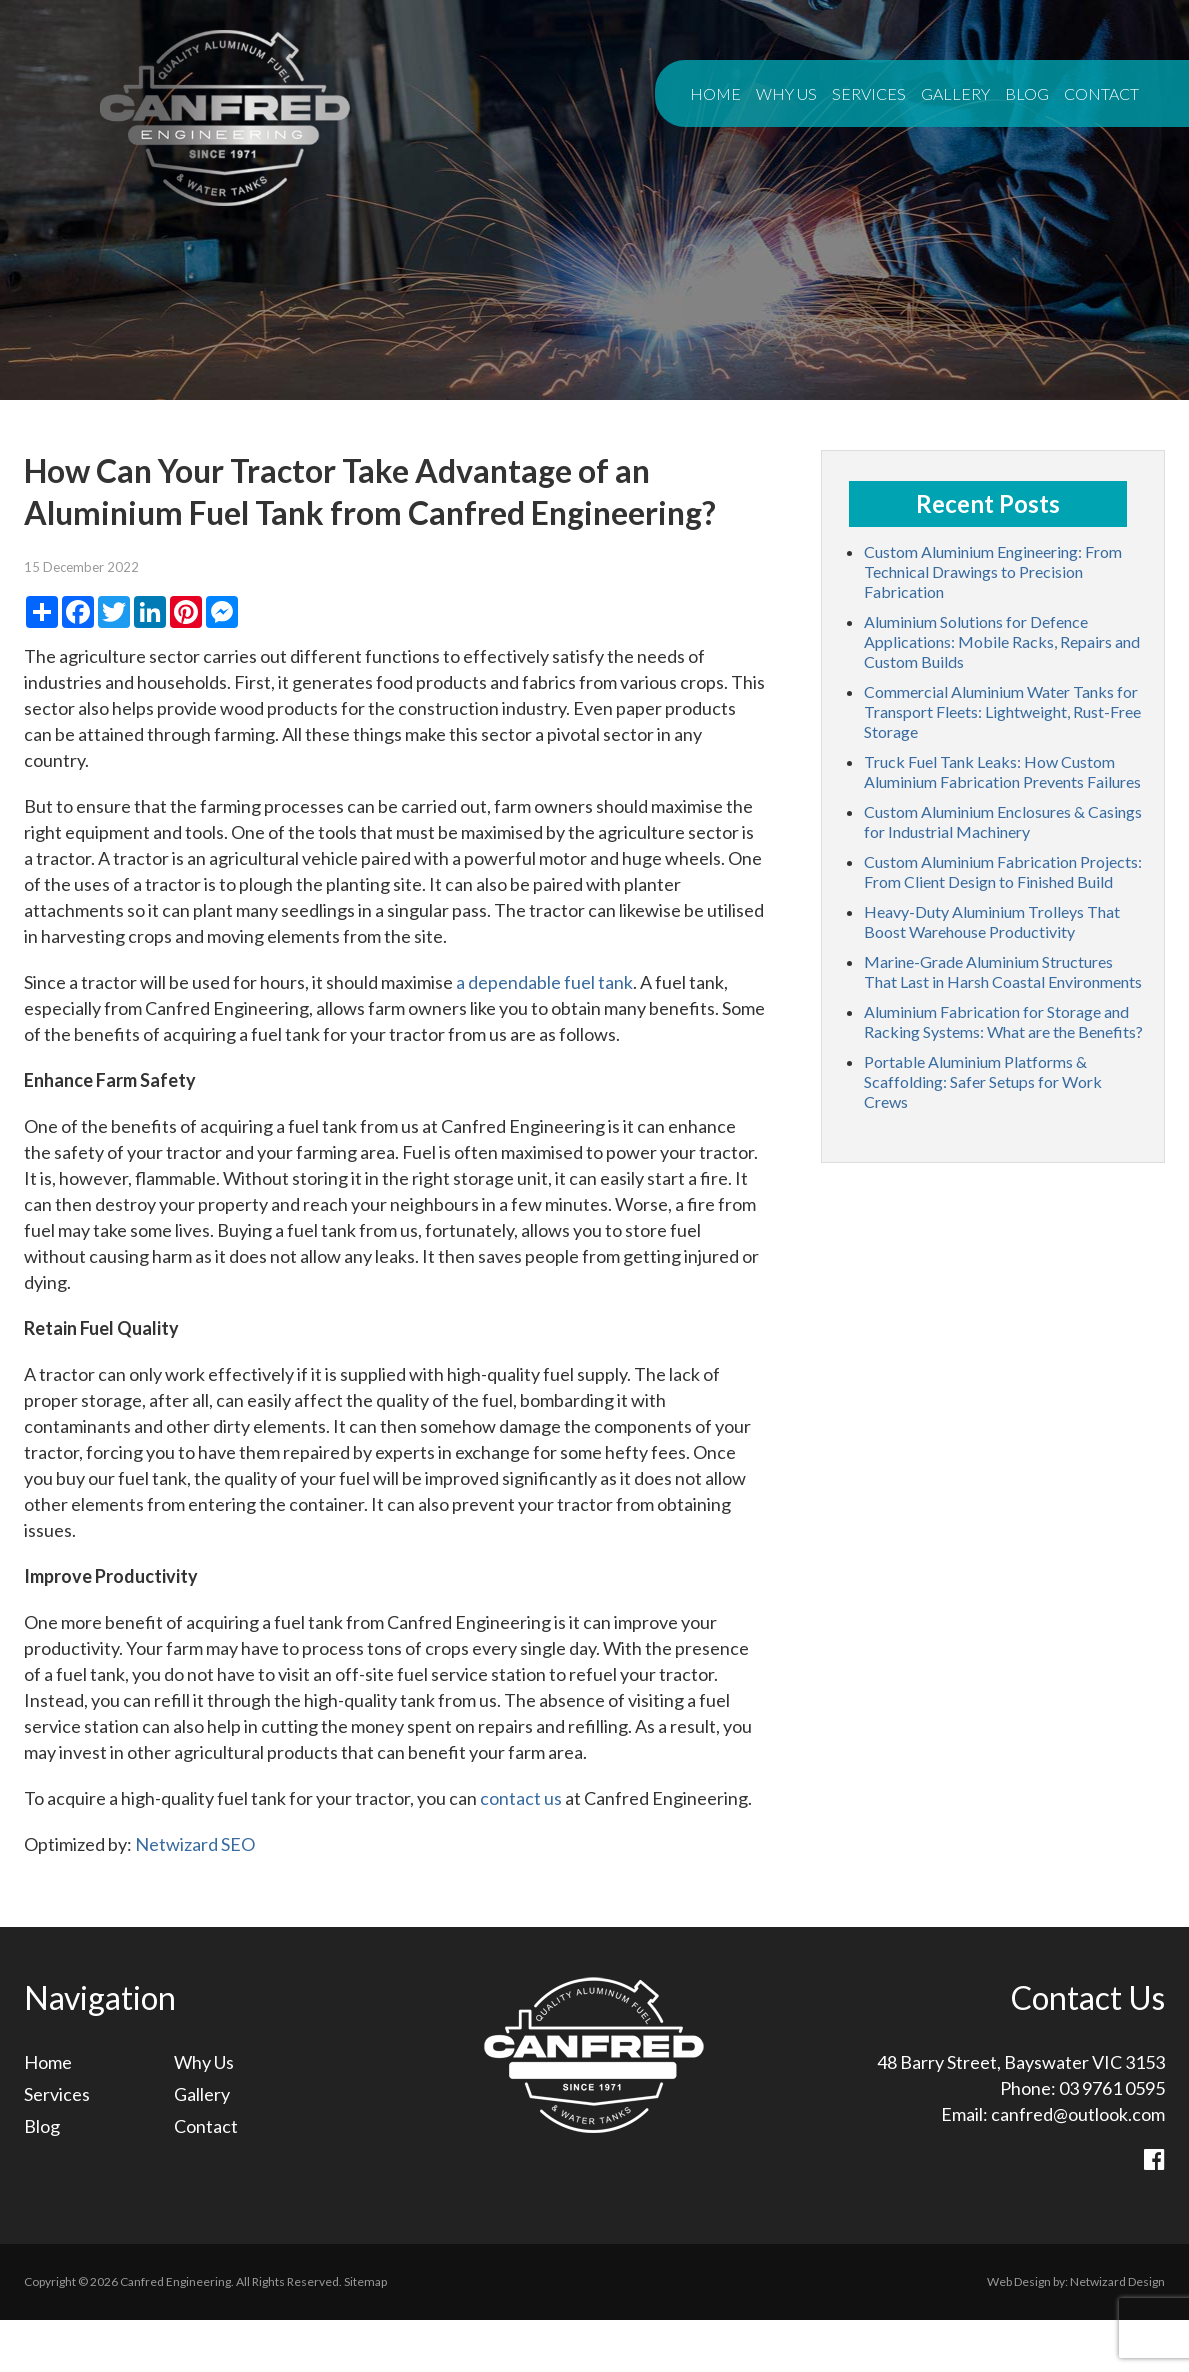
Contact (1101, 93)
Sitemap (365, 2281)
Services (869, 93)
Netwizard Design (1117, 2281)
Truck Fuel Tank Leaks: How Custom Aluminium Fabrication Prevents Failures (1002, 771)
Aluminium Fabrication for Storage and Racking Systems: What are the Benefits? (1003, 1021)
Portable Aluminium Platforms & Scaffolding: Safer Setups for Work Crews (983, 1081)
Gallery (955, 93)
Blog (1027, 93)
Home (715, 93)
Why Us (786, 93)
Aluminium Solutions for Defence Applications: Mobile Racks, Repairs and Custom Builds (1002, 641)
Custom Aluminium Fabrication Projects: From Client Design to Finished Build (1003, 871)
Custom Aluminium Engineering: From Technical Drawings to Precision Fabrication (993, 571)
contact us (521, 1798)
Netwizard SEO (195, 1844)
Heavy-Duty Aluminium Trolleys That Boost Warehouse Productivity (992, 921)
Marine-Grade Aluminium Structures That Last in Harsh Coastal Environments (1003, 971)
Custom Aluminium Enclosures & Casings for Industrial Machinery (1003, 821)
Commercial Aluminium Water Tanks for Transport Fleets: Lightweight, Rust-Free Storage (1002, 711)
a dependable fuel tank (544, 982)
